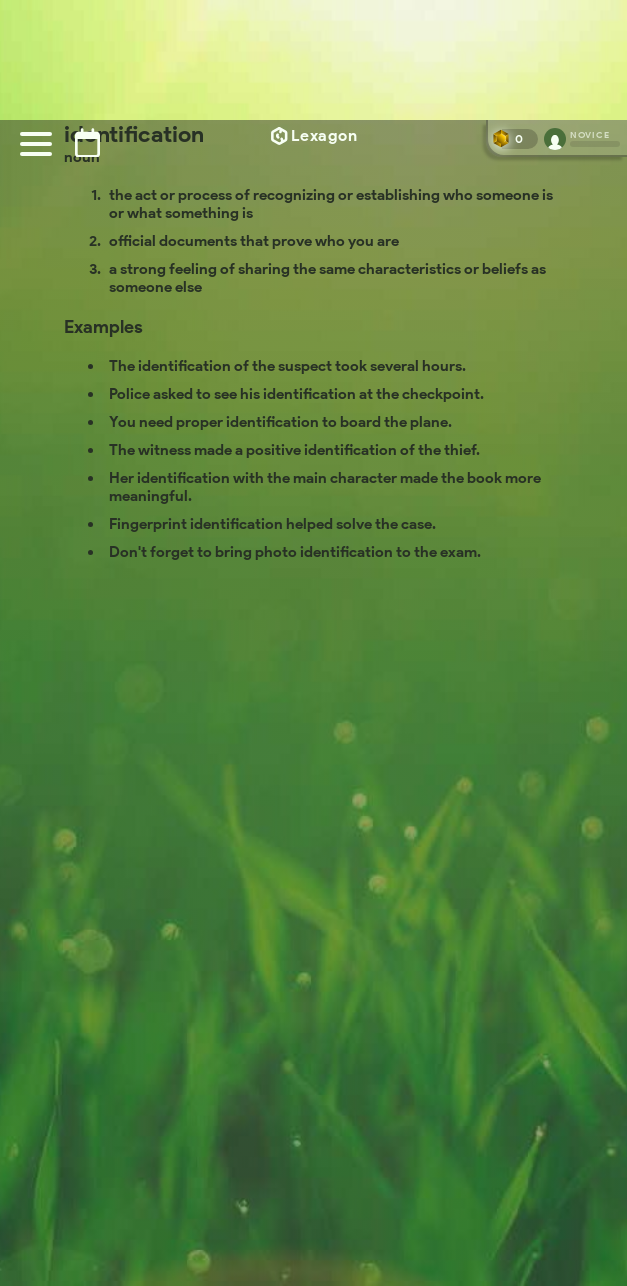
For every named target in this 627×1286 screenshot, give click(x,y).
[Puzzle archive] (87, 142)
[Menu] (36, 144)
